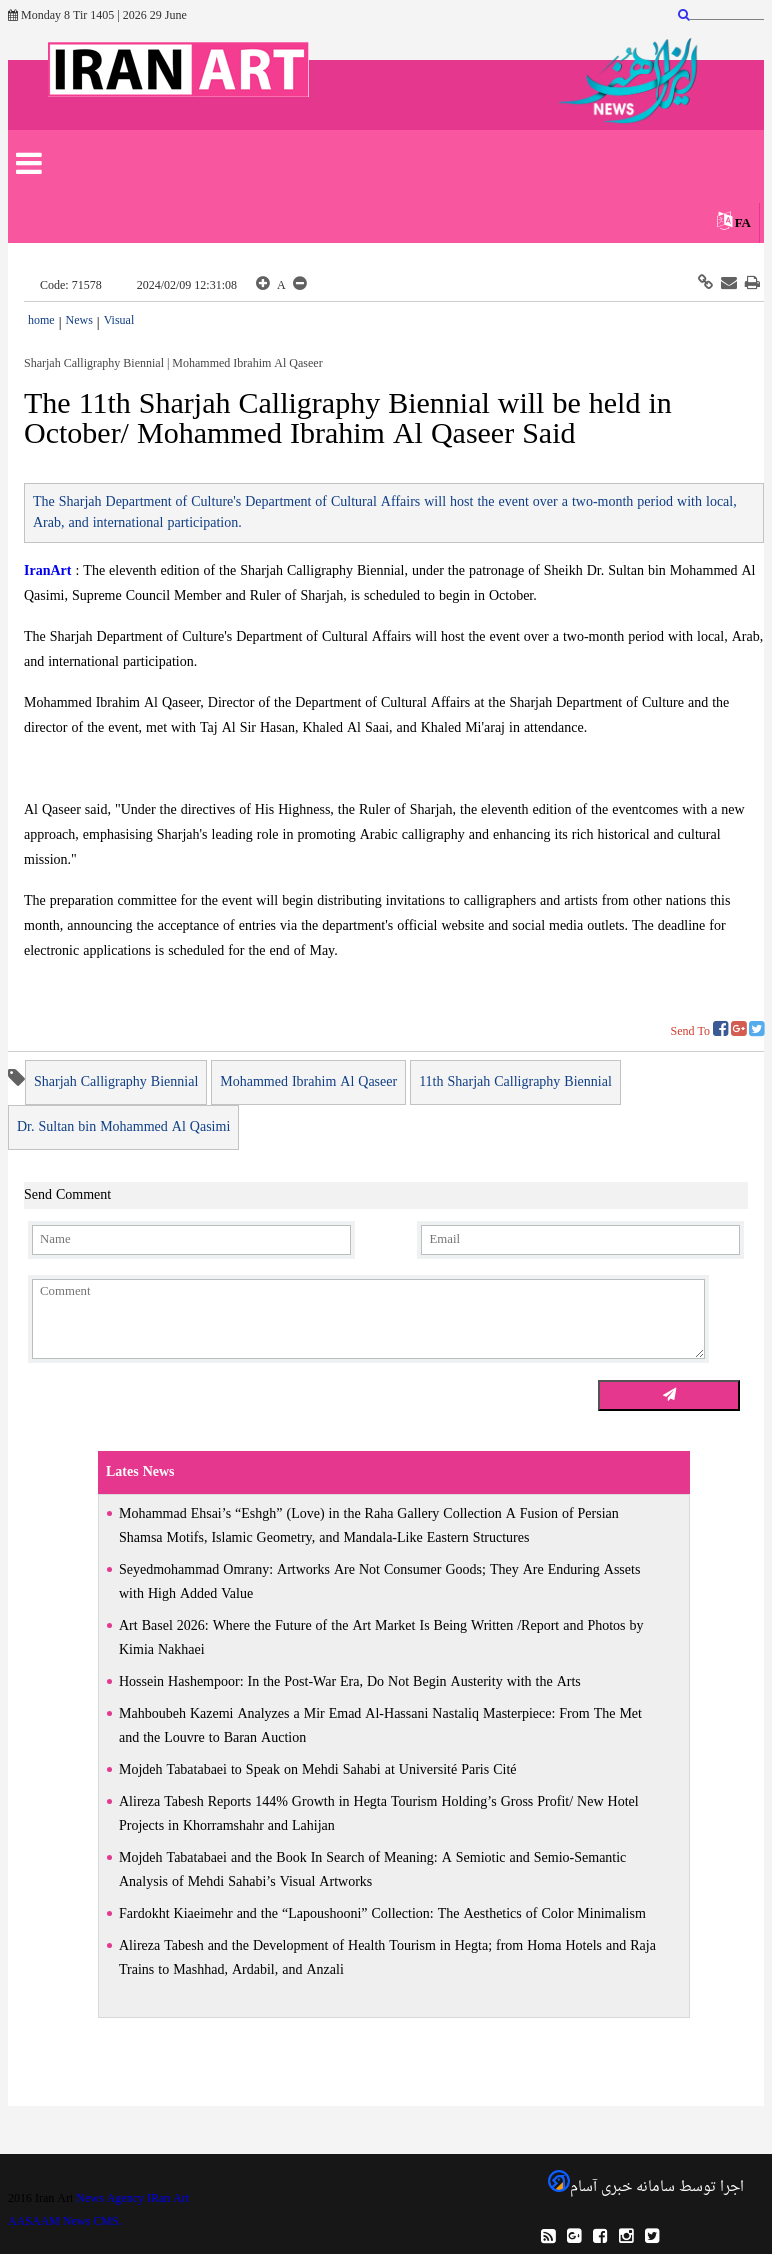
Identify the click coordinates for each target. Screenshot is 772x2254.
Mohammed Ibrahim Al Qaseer (308, 1082)
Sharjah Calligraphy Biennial (116, 1082)
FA (743, 223)
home (41, 321)
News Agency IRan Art (132, 2199)
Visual (119, 321)
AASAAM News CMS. (65, 2222)
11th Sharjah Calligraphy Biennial (515, 1082)
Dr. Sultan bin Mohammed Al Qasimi (123, 1127)
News (78, 321)
